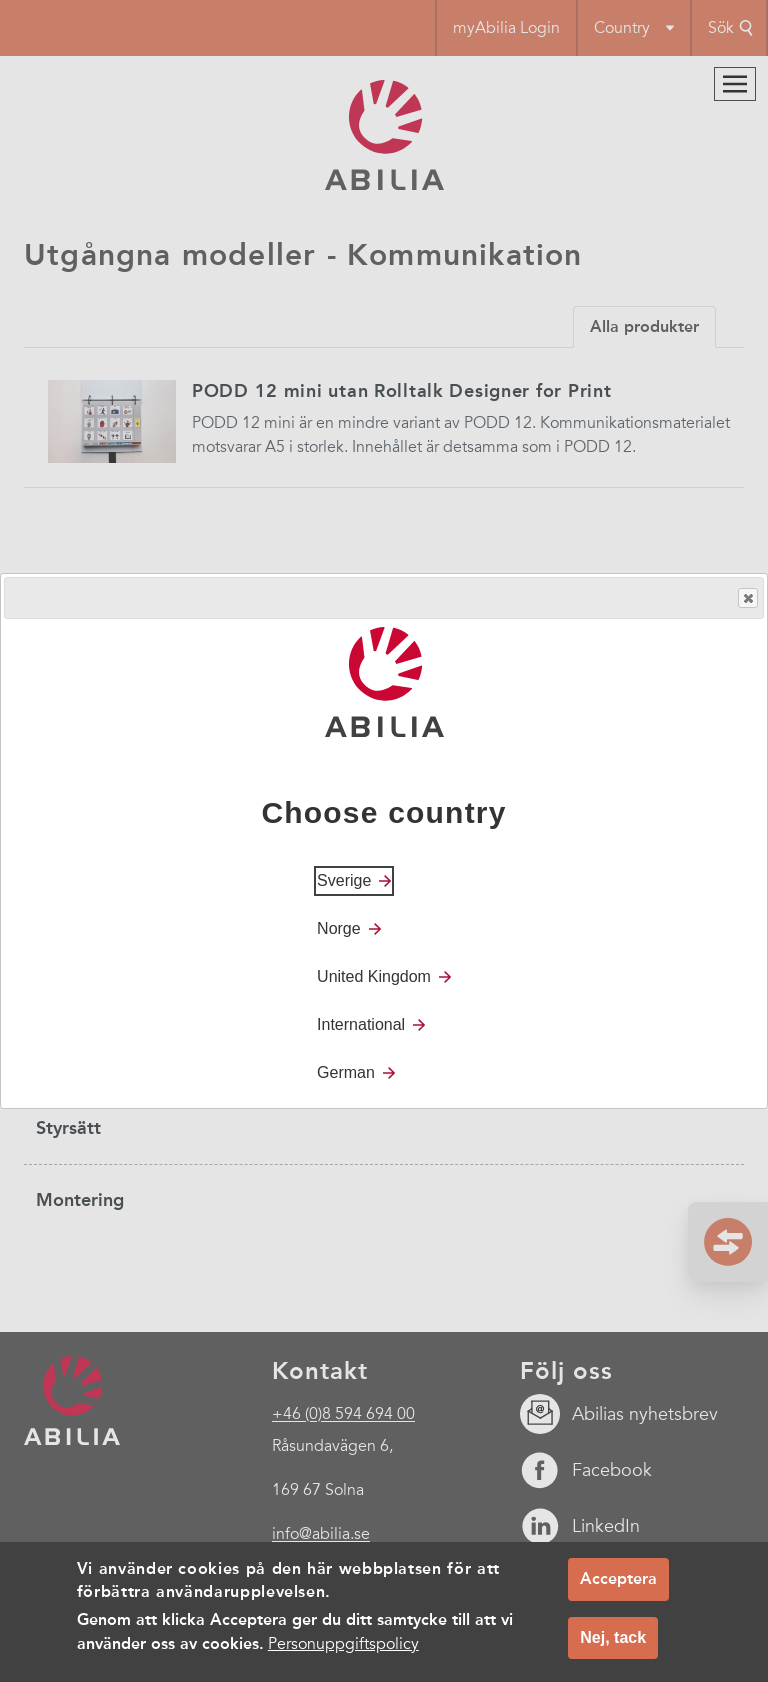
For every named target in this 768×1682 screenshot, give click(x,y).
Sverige (344, 880)
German (346, 1072)
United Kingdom (374, 976)
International (361, 1024)
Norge (339, 928)
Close (747, 598)
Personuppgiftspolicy (343, 1650)
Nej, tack (613, 1643)
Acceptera (618, 1585)
